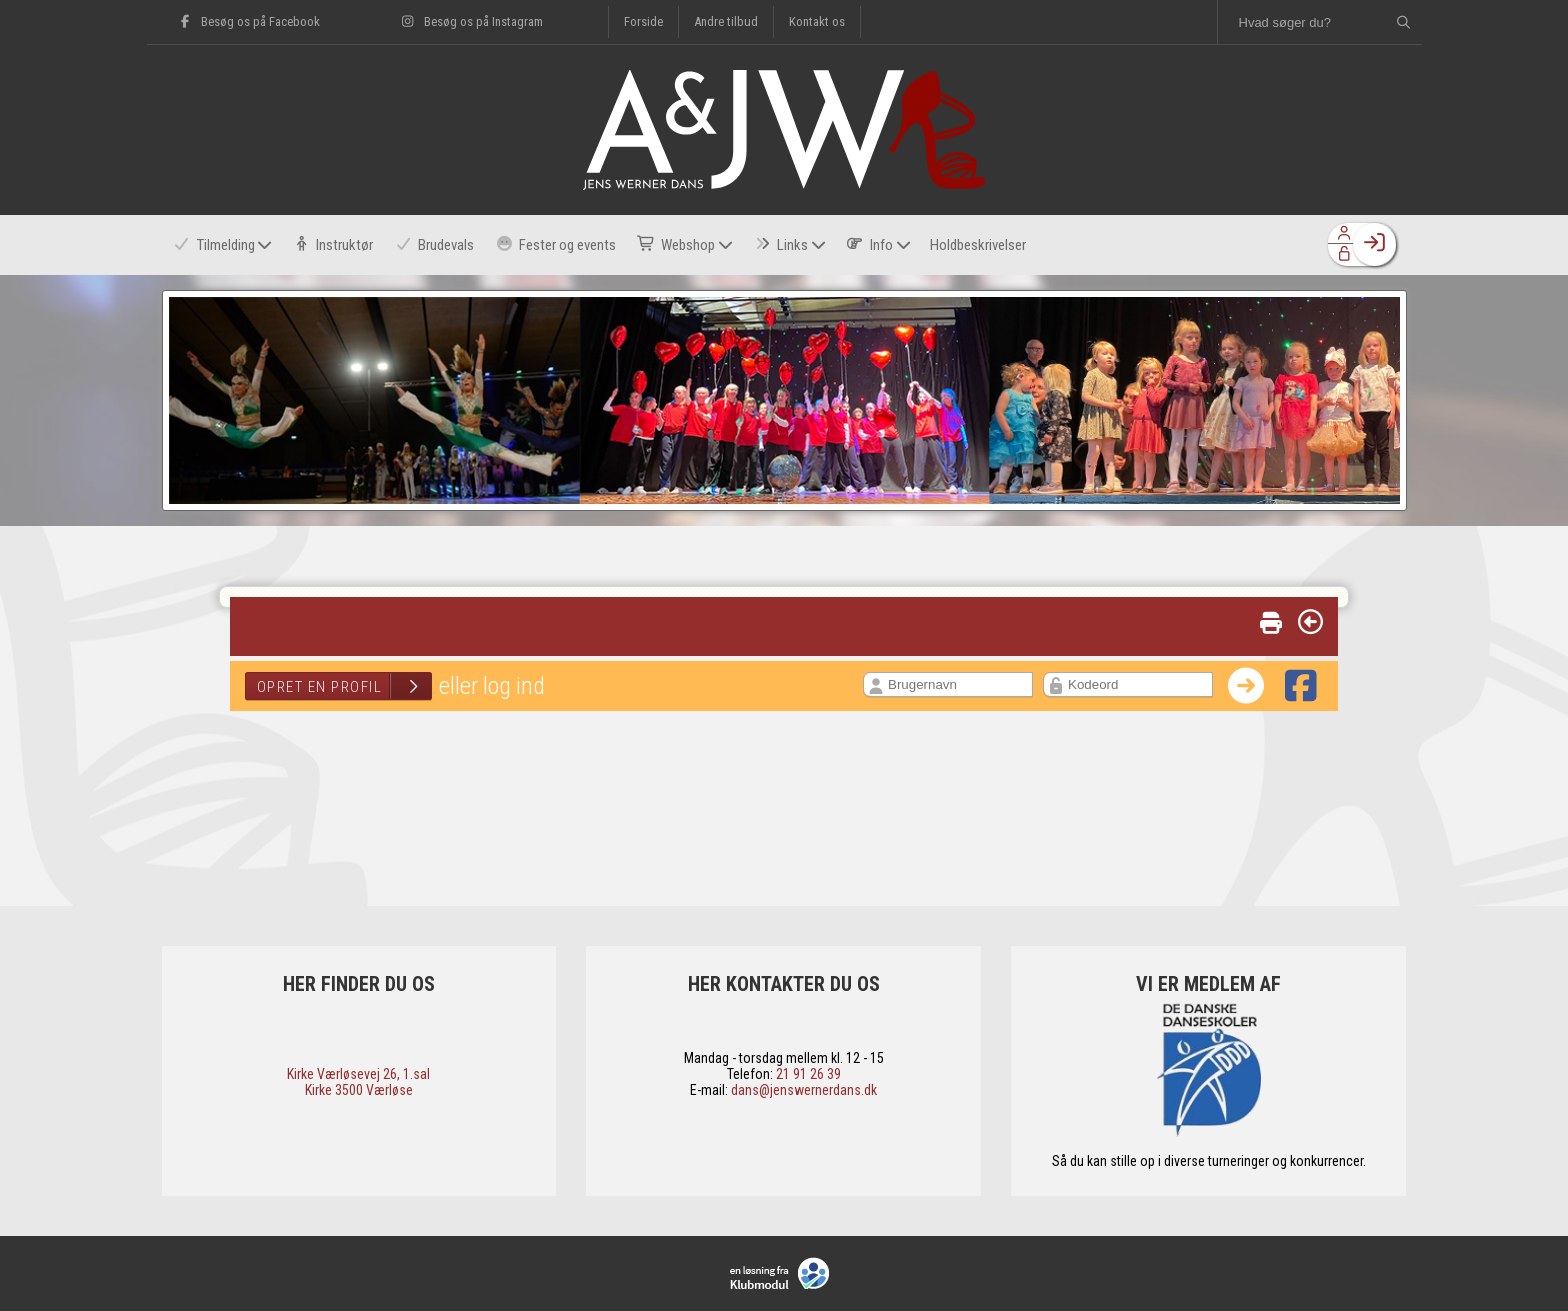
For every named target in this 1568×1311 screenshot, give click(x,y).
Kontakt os (817, 21)
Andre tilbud (726, 21)
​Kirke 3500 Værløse (359, 1090)
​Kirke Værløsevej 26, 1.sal (358, 1074)
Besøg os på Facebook (248, 21)
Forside (643, 21)
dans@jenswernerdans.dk (804, 1090)
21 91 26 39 (808, 1074)
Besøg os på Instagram (471, 21)
